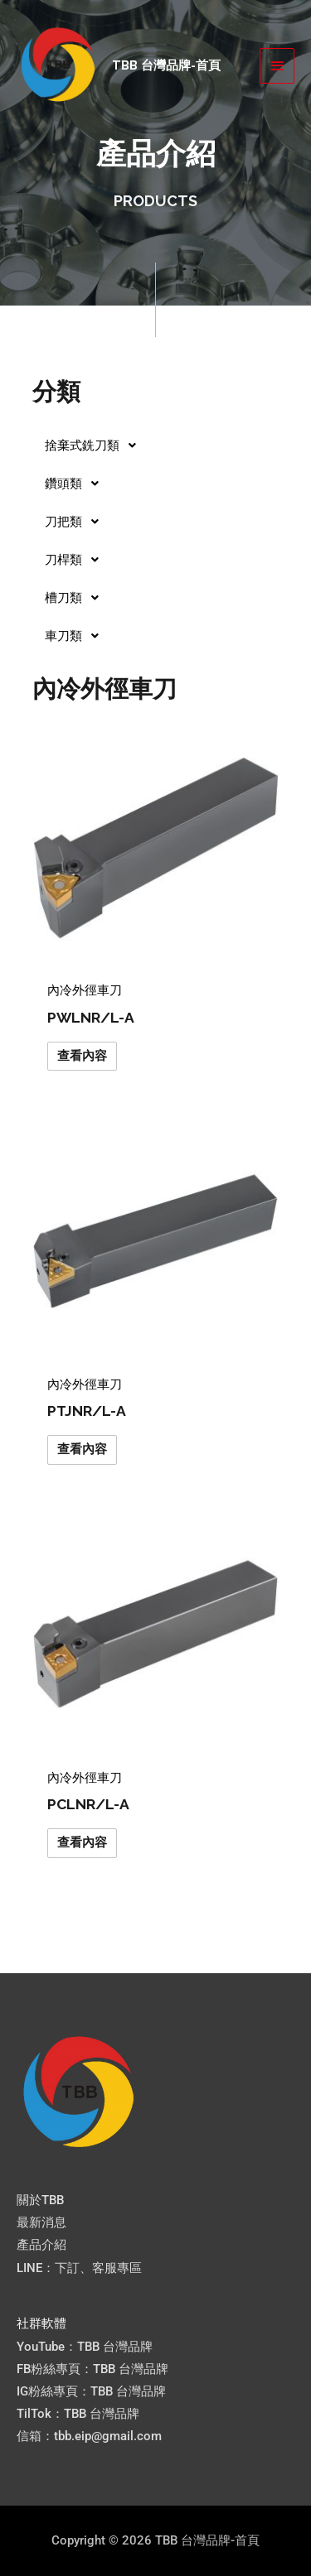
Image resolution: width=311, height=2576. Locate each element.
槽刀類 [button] (76, 598)
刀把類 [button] (76, 522)
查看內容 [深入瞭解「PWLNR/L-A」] (82, 1055)
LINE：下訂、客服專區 (79, 2268)
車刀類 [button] (76, 636)
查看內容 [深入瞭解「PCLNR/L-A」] (82, 1842)
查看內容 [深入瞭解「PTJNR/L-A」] (82, 1449)
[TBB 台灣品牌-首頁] (58, 65)
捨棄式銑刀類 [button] (95, 445)
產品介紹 (41, 2244)
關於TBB (40, 2200)
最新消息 (41, 2222)
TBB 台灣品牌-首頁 (166, 65)
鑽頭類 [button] (76, 483)
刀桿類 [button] (76, 560)
